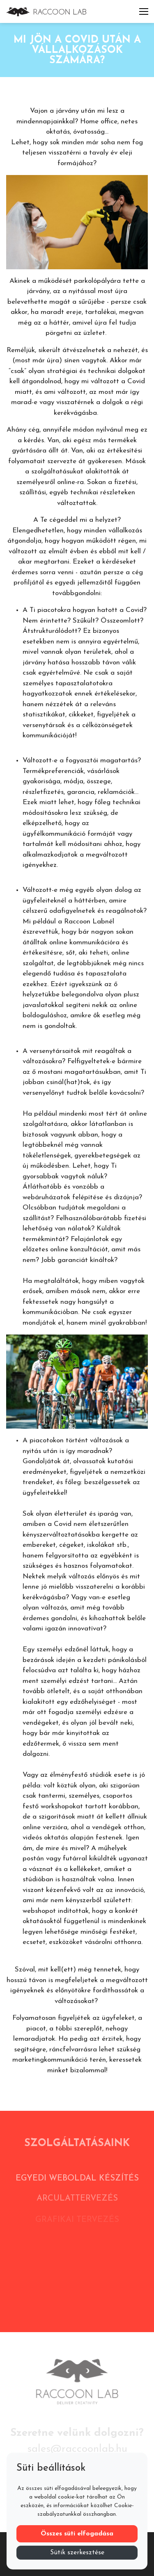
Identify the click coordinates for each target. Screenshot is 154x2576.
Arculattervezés (77, 2203)
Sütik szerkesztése (77, 2552)
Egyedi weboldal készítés (77, 2182)
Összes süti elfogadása (77, 2534)
